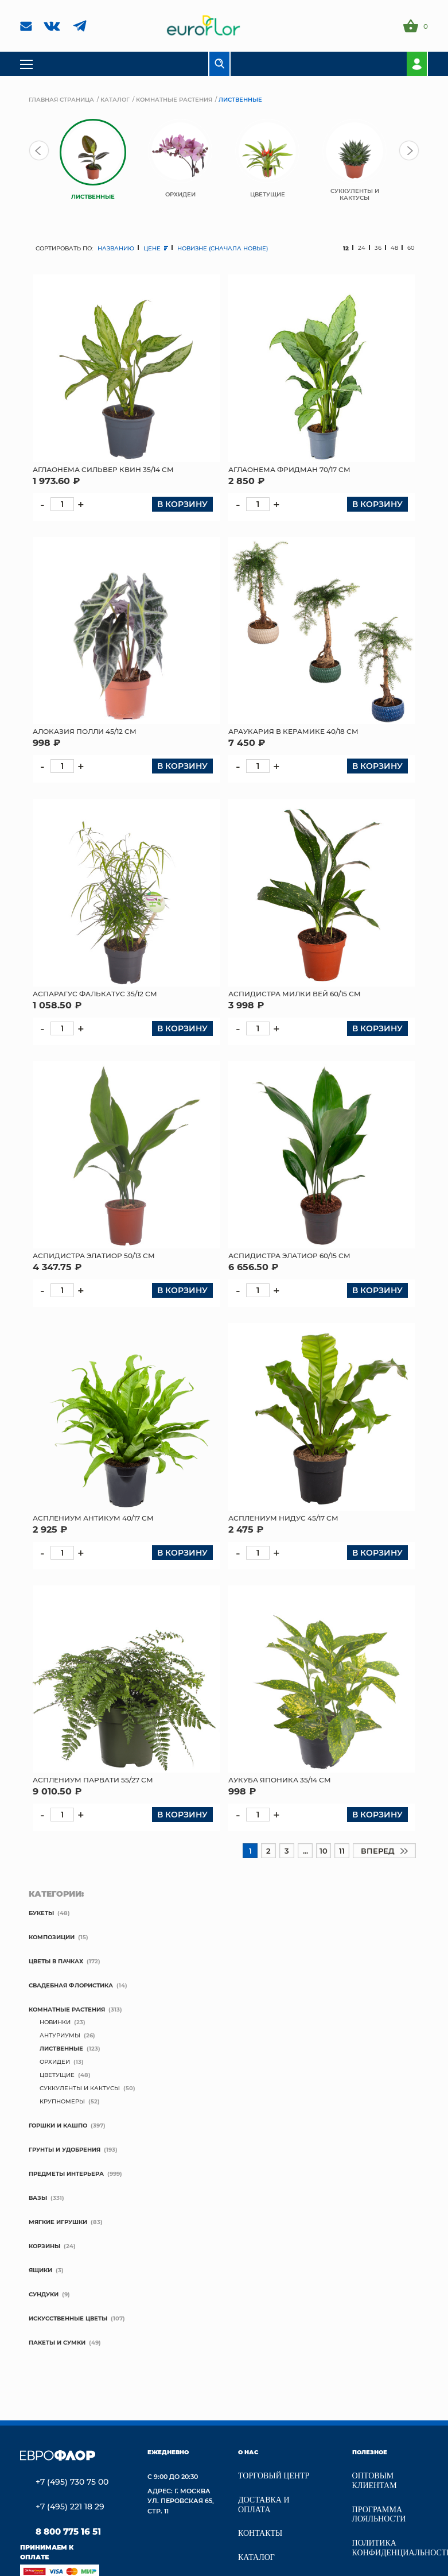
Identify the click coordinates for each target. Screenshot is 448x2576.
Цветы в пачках (56, 1961)
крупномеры (62, 2101)
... (305, 1850)
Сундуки (44, 2294)
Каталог (115, 99)
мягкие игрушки (58, 2222)
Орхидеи (55, 2061)
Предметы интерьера (66, 2173)
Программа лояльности (379, 2514)
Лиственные (61, 2048)
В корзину (182, 503)
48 (394, 248)
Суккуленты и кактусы (80, 2088)
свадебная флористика (71, 1985)
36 (378, 248)
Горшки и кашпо (58, 2125)
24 (361, 248)
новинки (55, 2022)
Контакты (260, 2533)
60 (411, 248)
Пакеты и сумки (57, 2342)
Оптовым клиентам (374, 2480)
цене (155, 248)
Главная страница (61, 99)
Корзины (44, 2246)
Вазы (38, 2198)
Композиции (52, 1937)
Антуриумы (60, 2035)
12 (346, 248)
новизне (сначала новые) (222, 248)
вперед (384, 1850)
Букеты (41, 1913)
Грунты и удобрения (64, 2149)
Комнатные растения (174, 99)
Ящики (40, 2270)
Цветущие (57, 2075)
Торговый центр (273, 2475)
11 (342, 1850)
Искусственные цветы (68, 2318)
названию (116, 248)
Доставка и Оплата (264, 2505)
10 (324, 1850)
